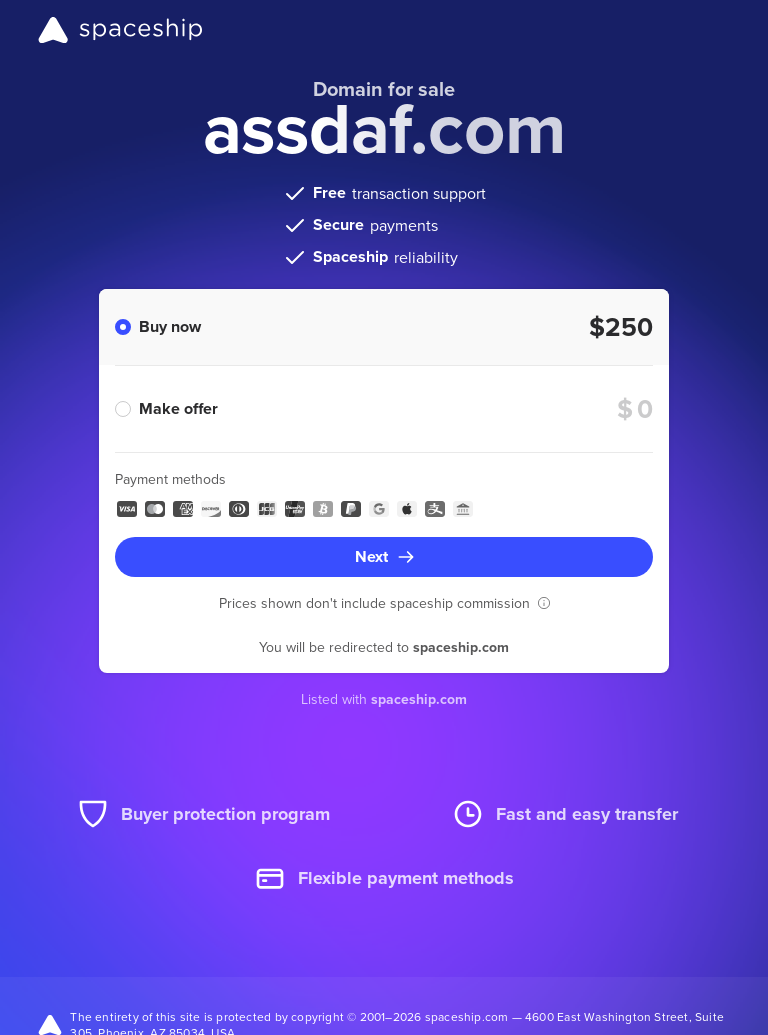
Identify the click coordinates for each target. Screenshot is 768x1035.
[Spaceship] (120, 30)
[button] (544, 603)
